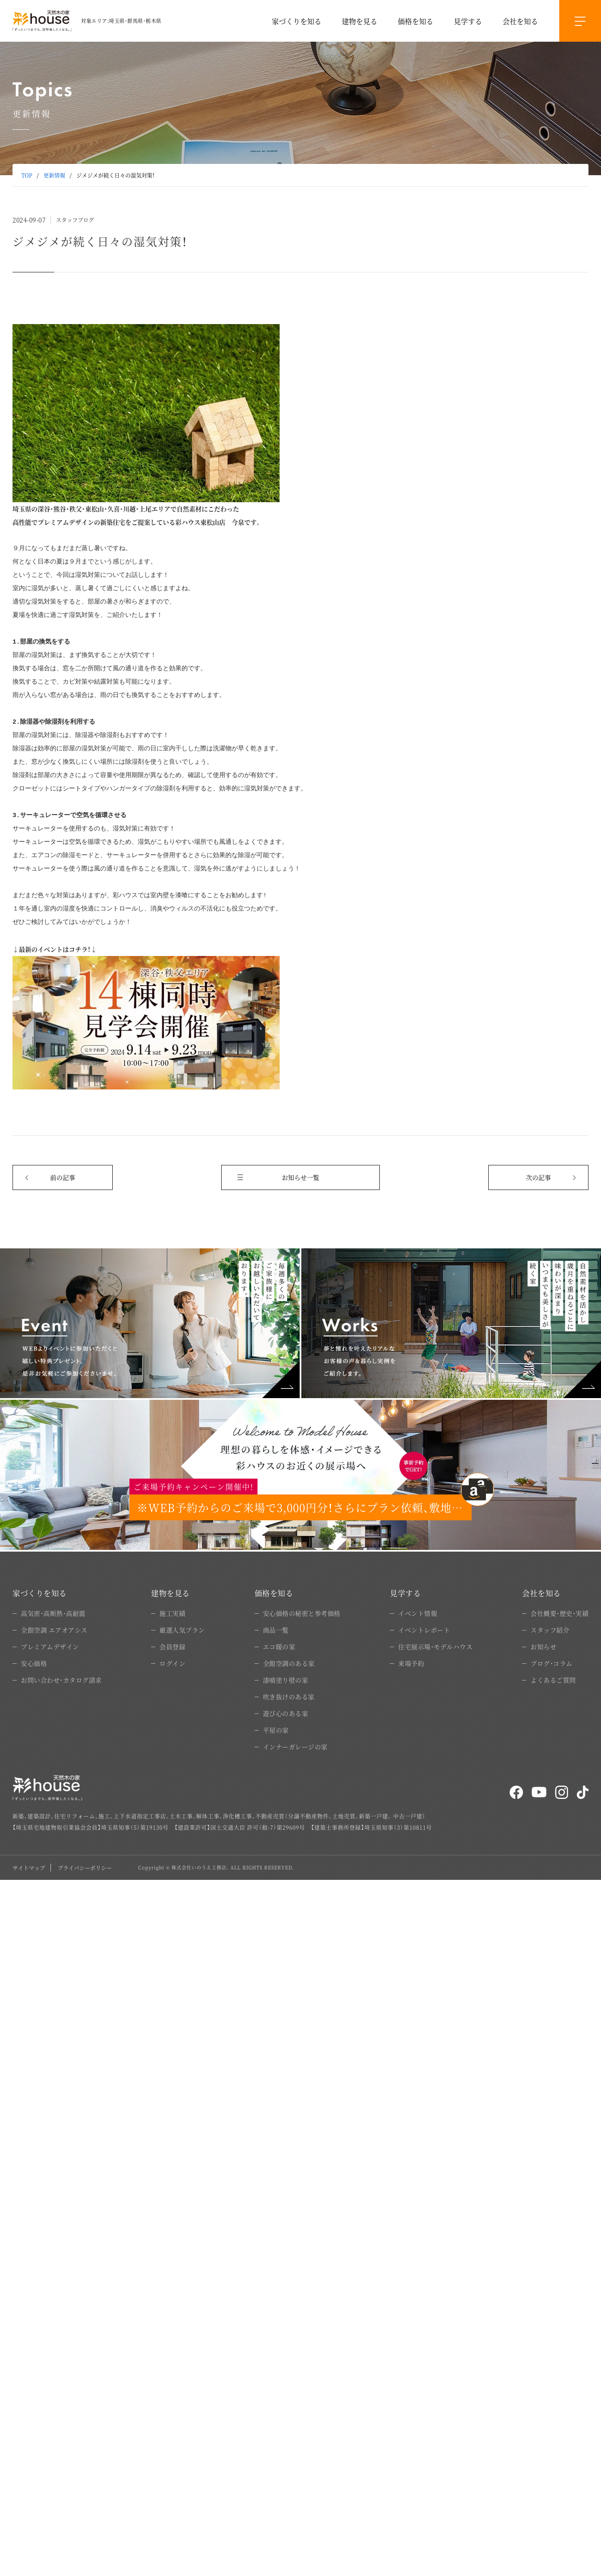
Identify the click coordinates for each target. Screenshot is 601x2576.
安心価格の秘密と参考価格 (302, 1613)
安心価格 (34, 1663)
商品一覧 (276, 1629)
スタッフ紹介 (549, 1629)
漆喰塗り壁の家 (285, 1679)
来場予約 (411, 1663)
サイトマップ (29, 1868)
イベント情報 (417, 1613)
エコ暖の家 (279, 1646)
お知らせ (543, 1646)
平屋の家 (276, 1730)
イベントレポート (424, 1629)
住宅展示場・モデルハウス (435, 1646)
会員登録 (172, 1646)
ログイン (172, 1663)
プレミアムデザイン (50, 1646)
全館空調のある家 (289, 1663)
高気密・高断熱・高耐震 (53, 1613)
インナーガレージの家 (295, 1746)
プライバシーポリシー (85, 1868)
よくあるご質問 (553, 1679)
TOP (26, 175)
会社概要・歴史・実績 (559, 1613)
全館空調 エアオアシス (54, 1629)
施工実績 (172, 1613)
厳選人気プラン (182, 1629)
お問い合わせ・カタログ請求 (61, 1679)
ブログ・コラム (551, 1663)
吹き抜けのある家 (289, 1696)
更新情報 (54, 175)
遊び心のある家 (285, 1713)
